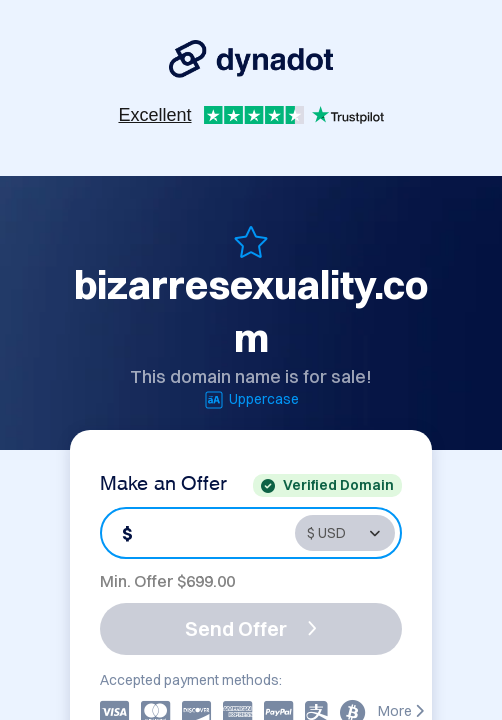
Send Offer (251, 628)
